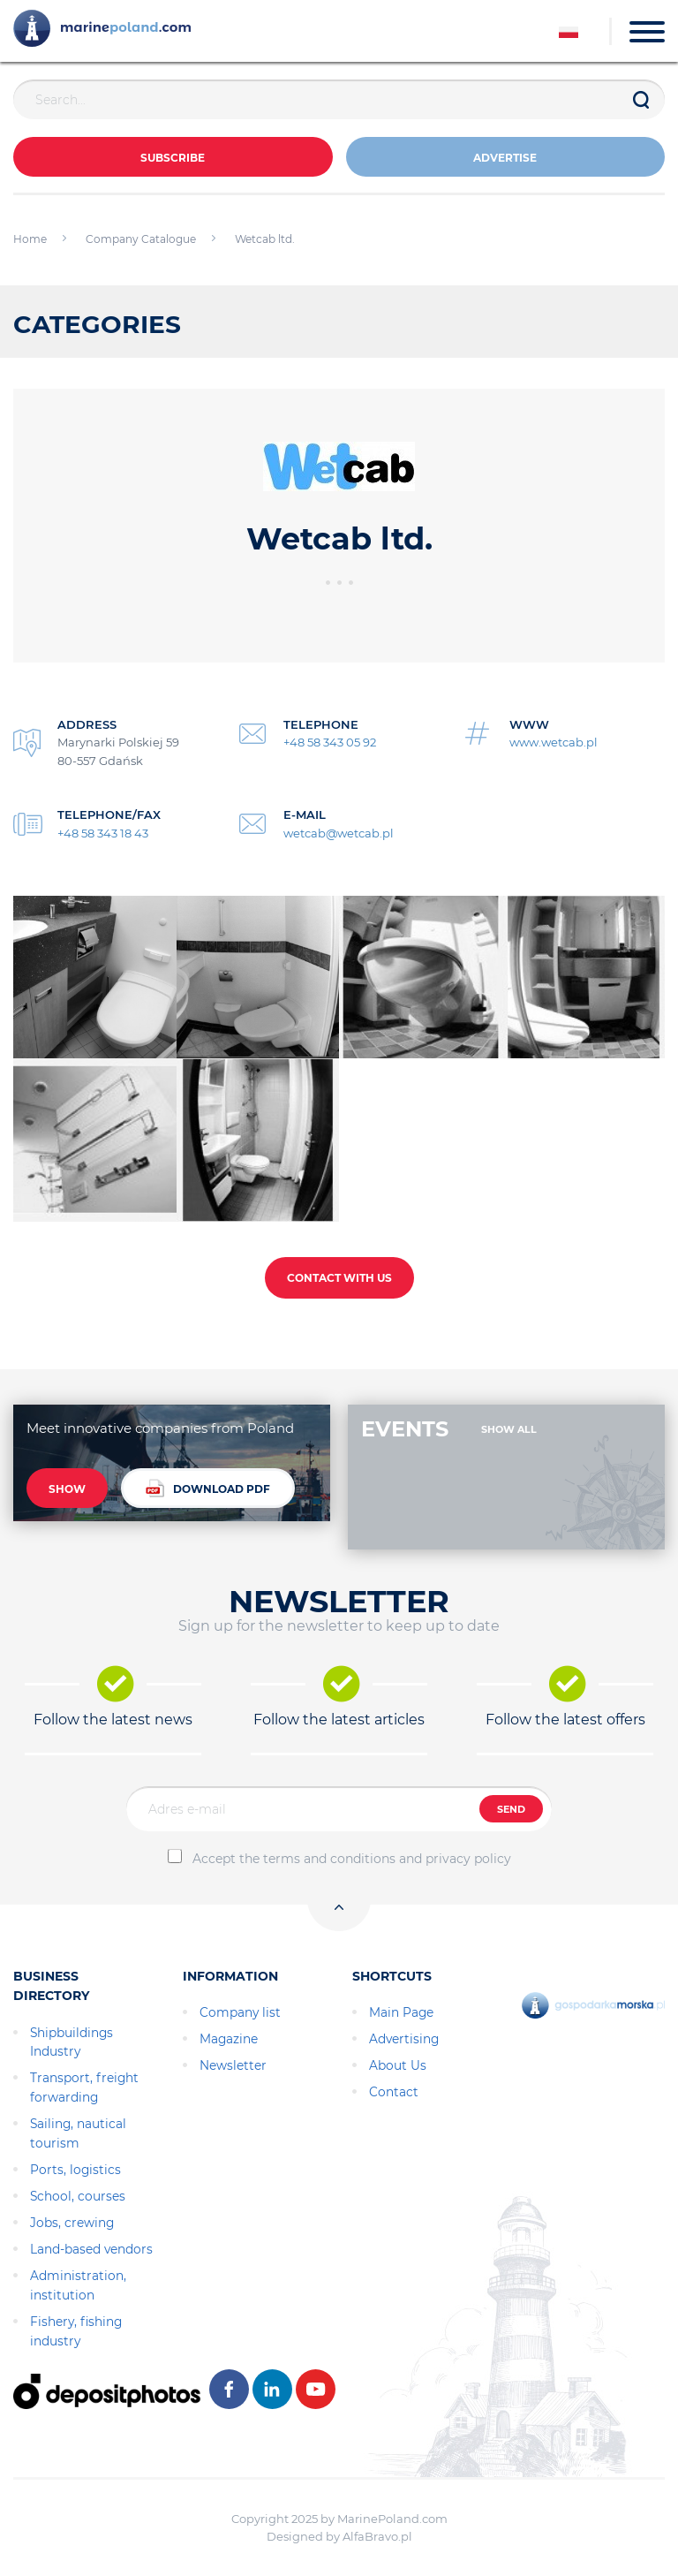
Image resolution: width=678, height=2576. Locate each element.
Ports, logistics (75, 2170)
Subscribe (172, 157)
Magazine (229, 2039)
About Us (397, 2065)
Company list (240, 2012)
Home (30, 239)
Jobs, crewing (72, 2223)
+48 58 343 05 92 (329, 742)
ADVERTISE (505, 157)
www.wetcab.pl (553, 742)
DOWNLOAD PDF (208, 1488)
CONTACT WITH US (339, 1277)
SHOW (67, 1489)
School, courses (77, 2196)
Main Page (401, 2012)
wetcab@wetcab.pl (338, 833)
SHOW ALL (509, 1429)
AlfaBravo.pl (377, 2536)
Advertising (404, 2039)
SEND (511, 1809)
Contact (393, 2092)
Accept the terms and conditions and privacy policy (351, 1859)
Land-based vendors (91, 2249)
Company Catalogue (141, 239)
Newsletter (233, 2065)
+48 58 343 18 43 (102, 833)
